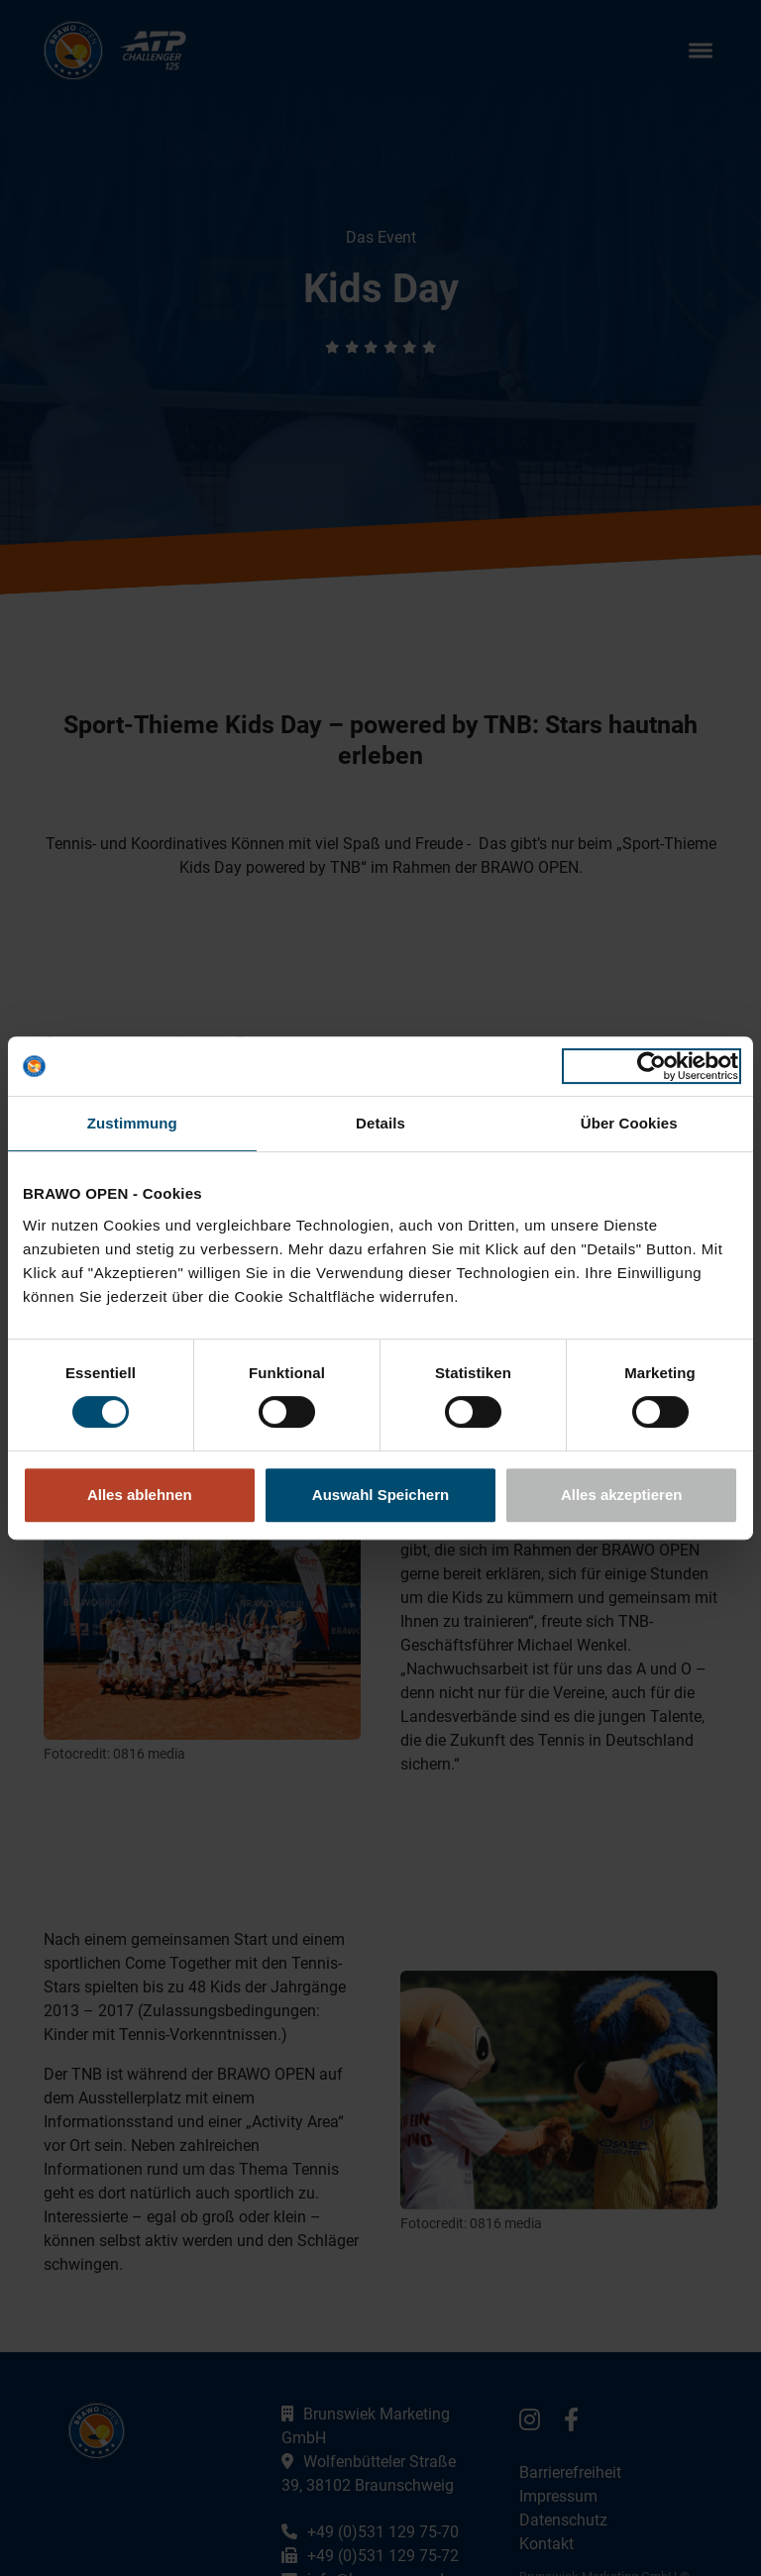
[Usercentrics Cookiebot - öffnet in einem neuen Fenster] (651, 1066)
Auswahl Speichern (380, 1494)
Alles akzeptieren (622, 1494)
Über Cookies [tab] (629, 1123)
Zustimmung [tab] (132, 1123)
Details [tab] (380, 1123)
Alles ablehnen (139, 1494)
